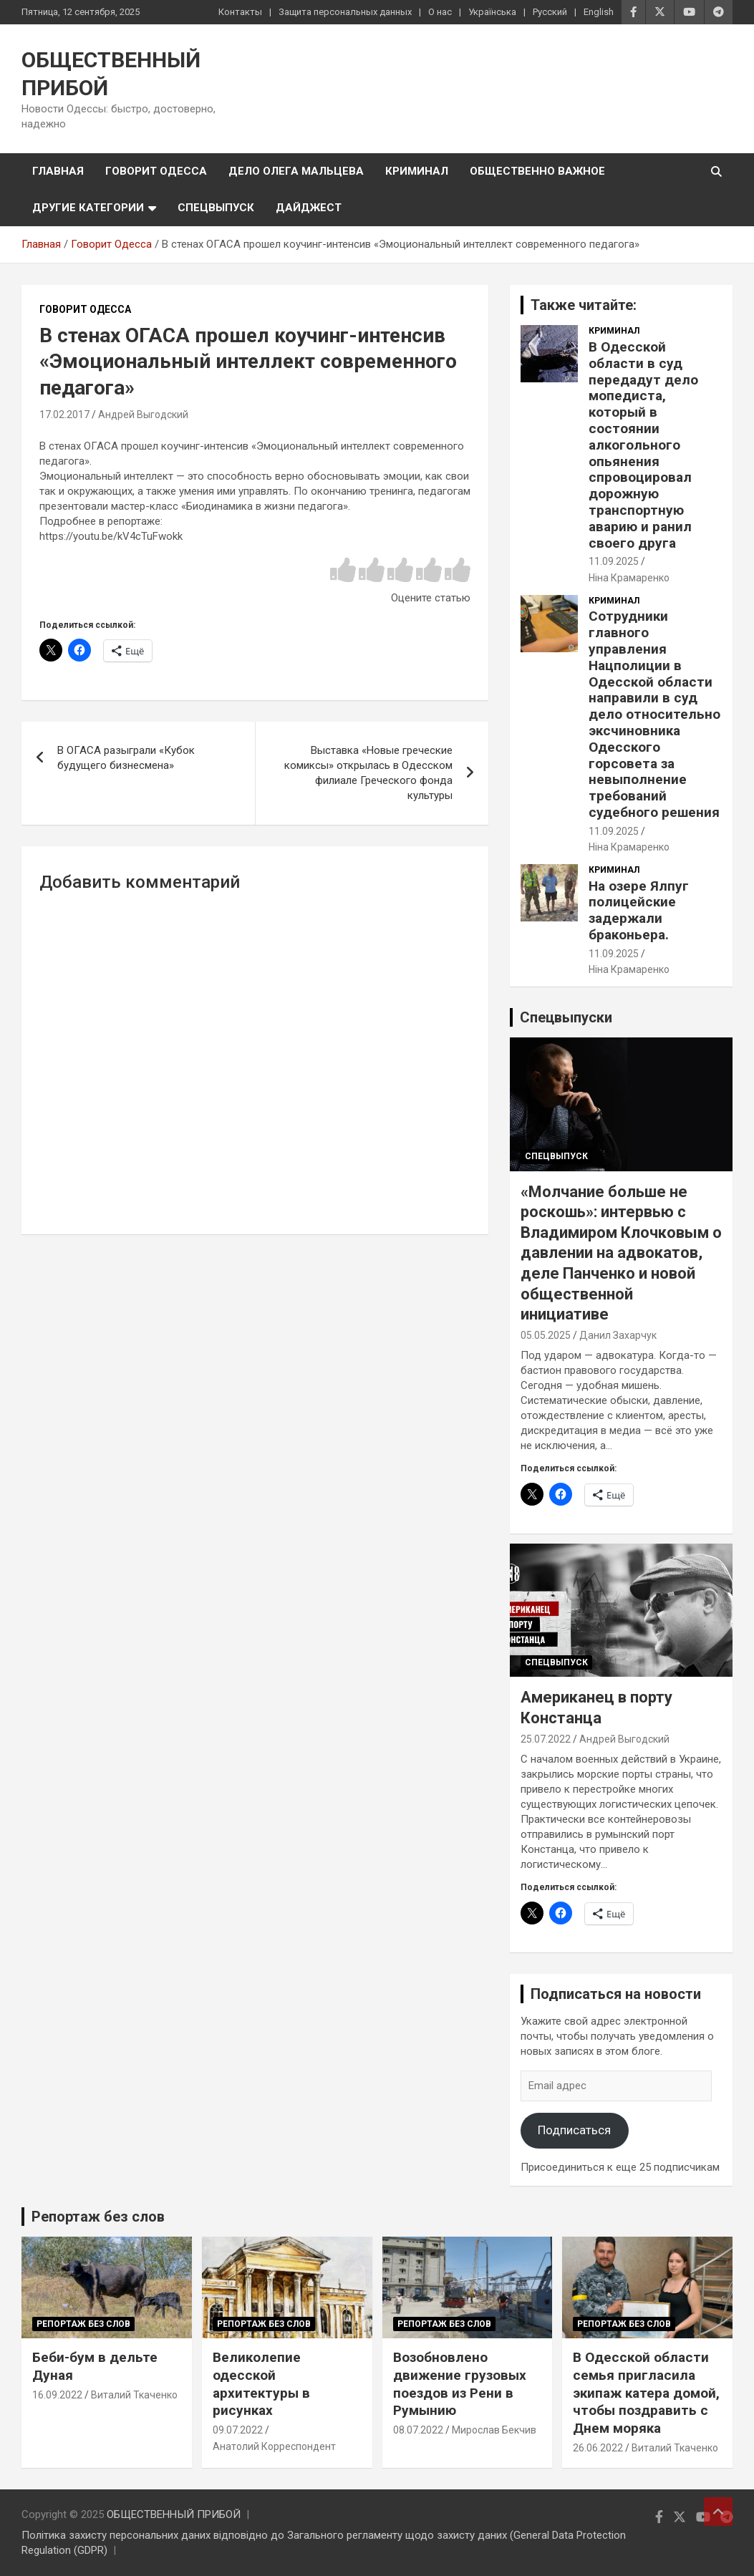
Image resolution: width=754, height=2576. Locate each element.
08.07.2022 (418, 2430)
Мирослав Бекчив (494, 2430)
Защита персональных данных (345, 11)
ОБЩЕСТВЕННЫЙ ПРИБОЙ (174, 2514)
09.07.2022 (238, 2430)
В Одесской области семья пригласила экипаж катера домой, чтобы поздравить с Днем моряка (646, 2392)
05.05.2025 (546, 1335)
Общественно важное (537, 171)
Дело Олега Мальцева (296, 171)
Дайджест (309, 207)
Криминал (416, 171)
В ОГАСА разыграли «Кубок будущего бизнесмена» (126, 758)
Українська (492, 11)
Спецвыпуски (566, 1017)
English (599, 11)
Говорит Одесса (156, 171)
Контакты (240, 11)
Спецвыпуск (216, 207)
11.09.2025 (614, 561)
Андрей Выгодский (143, 414)
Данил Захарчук (618, 1335)
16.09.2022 (57, 2395)
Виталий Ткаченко (134, 2395)
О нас (440, 11)
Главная (58, 171)
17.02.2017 (64, 414)
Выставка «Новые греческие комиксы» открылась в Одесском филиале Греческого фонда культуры (368, 773)
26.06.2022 (598, 2448)
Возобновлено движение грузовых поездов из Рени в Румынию (459, 2383)
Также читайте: (584, 305)
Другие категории (88, 207)
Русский (550, 11)
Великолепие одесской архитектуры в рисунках (261, 2383)
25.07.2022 (546, 1739)
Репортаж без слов (98, 2216)
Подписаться (574, 2130)
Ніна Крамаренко (629, 578)
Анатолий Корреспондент (274, 2446)
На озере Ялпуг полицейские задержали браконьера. (639, 910)
